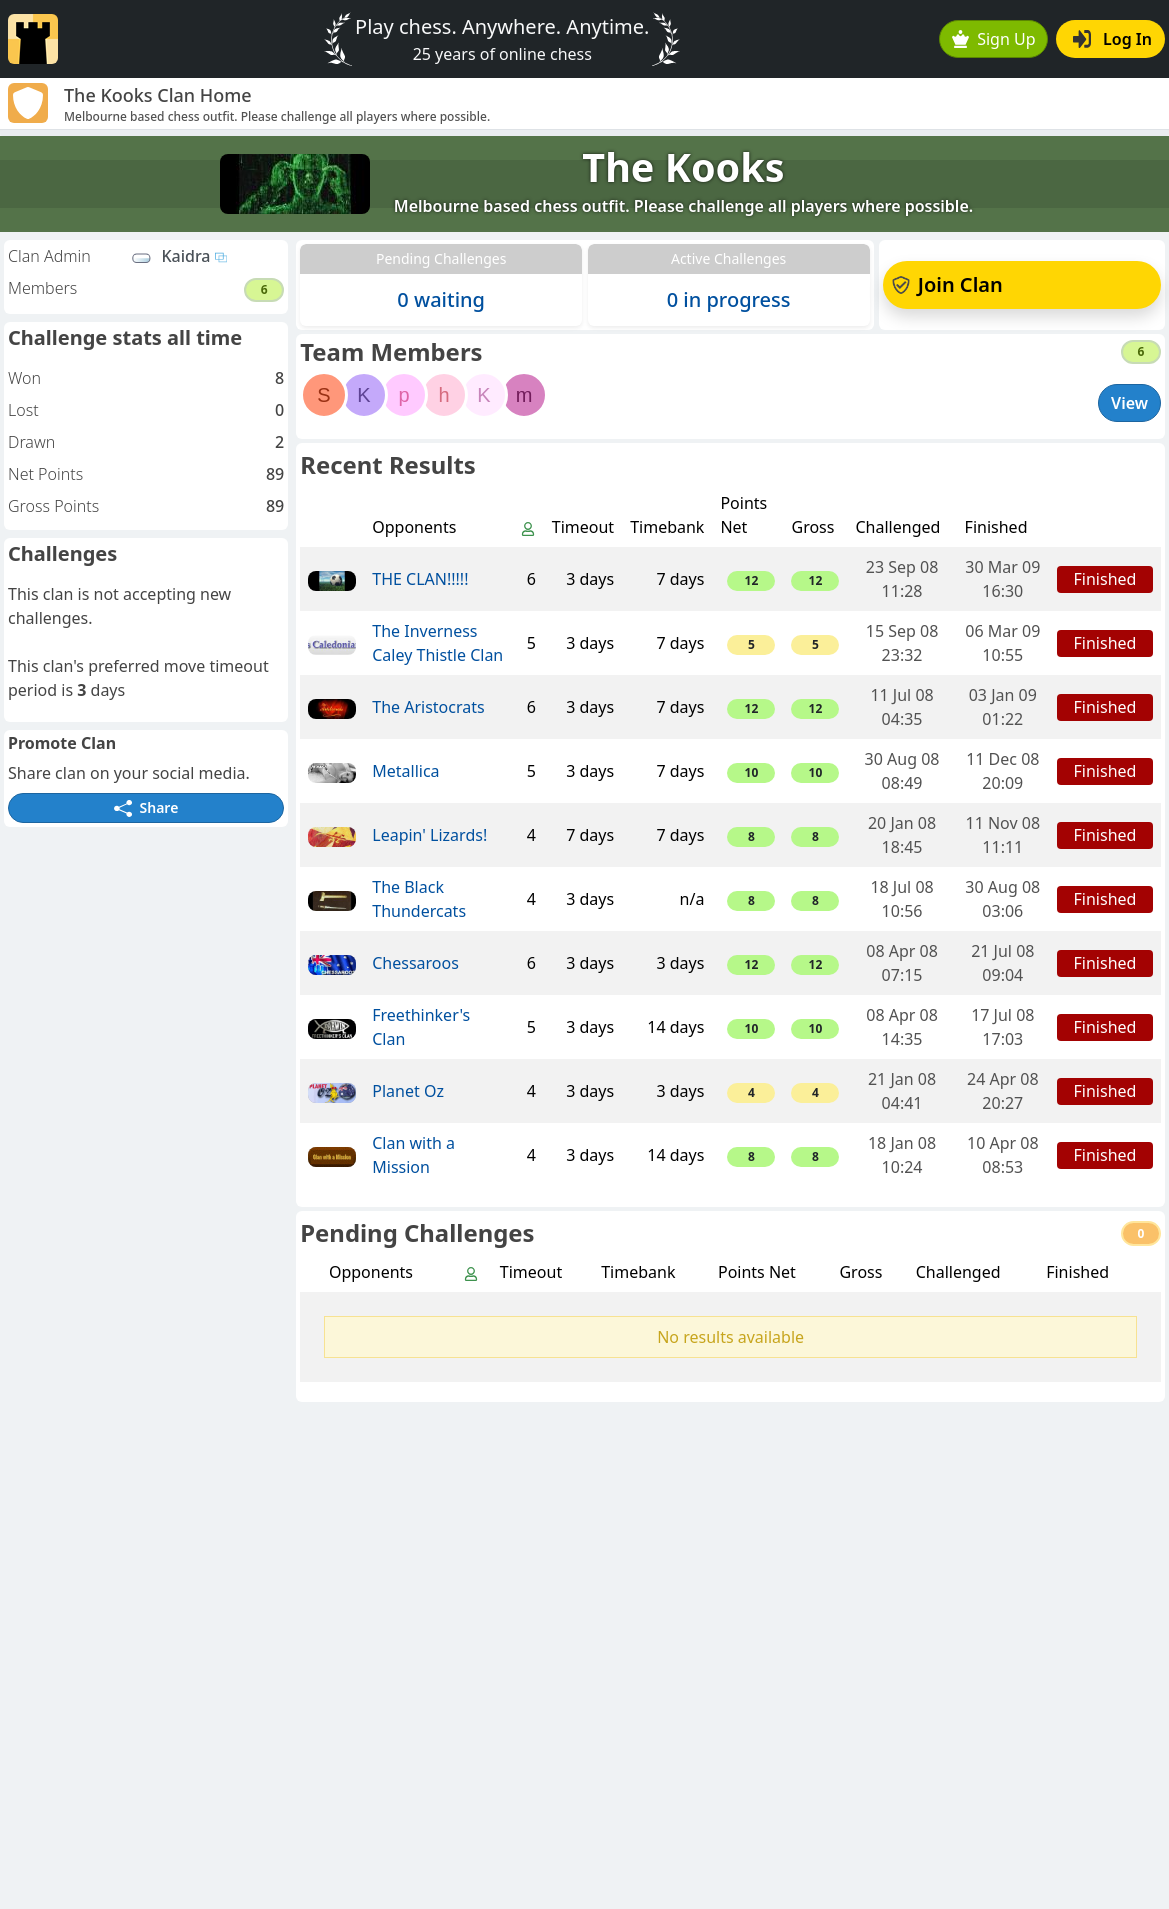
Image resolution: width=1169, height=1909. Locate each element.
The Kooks (683, 167)
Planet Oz (408, 1091)
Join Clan (947, 284)
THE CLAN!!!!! (420, 579)
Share (146, 807)
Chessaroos (415, 963)
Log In (1112, 39)
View (1129, 403)
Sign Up (994, 39)
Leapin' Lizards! (429, 835)
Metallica (405, 771)
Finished (1105, 579)
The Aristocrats (428, 707)
